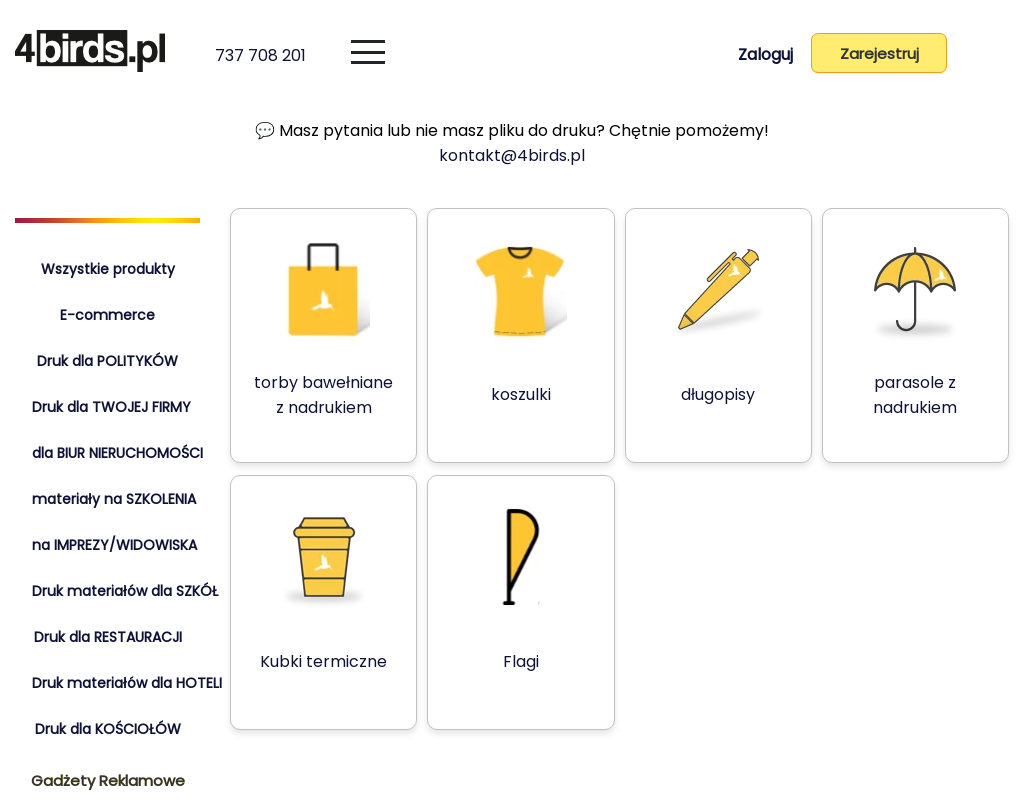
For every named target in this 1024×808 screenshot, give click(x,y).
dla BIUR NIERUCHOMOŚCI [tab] (117, 453)
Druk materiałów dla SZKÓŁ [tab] (125, 591)
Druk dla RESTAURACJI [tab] (108, 637)
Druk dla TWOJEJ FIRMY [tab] (111, 407)
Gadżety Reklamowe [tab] (108, 780)
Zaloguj (758, 54)
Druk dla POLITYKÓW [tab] (107, 361)
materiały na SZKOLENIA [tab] (114, 499)
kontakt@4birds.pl (512, 155)
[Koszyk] (985, 57)
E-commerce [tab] (107, 315)
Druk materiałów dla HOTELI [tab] (127, 683)
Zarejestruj (876, 53)
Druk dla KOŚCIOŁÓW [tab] (108, 729)
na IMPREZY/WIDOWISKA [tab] (114, 545)
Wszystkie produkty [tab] (108, 269)
